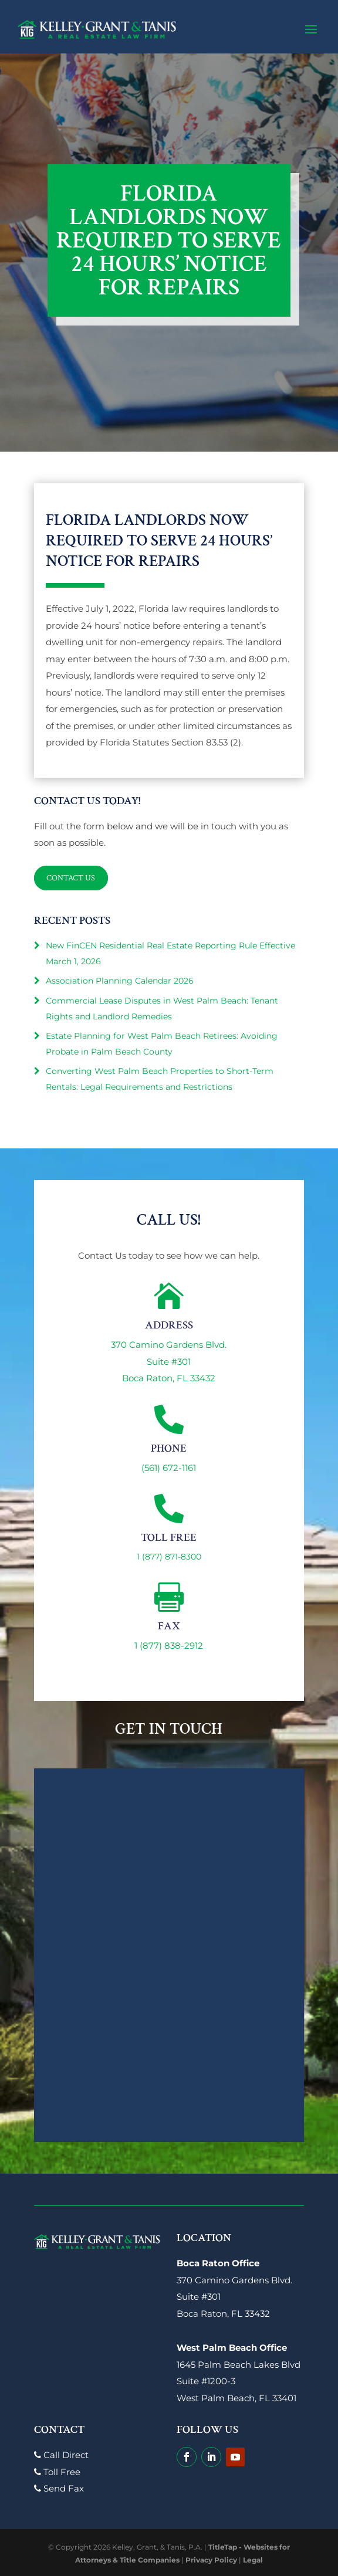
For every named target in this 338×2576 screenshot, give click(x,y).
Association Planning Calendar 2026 (120, 980)
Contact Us (71, 878)
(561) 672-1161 (168, 1467)
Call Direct (61, 2454)
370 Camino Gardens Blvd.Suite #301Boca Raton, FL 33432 (169, 1361)
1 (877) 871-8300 (169, 1556)
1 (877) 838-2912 (168, 1645)
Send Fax (59, 2488)
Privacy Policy (211, 2559)
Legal (253, 2559)
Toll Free (57, 2471)
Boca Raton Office (218, 2263)
